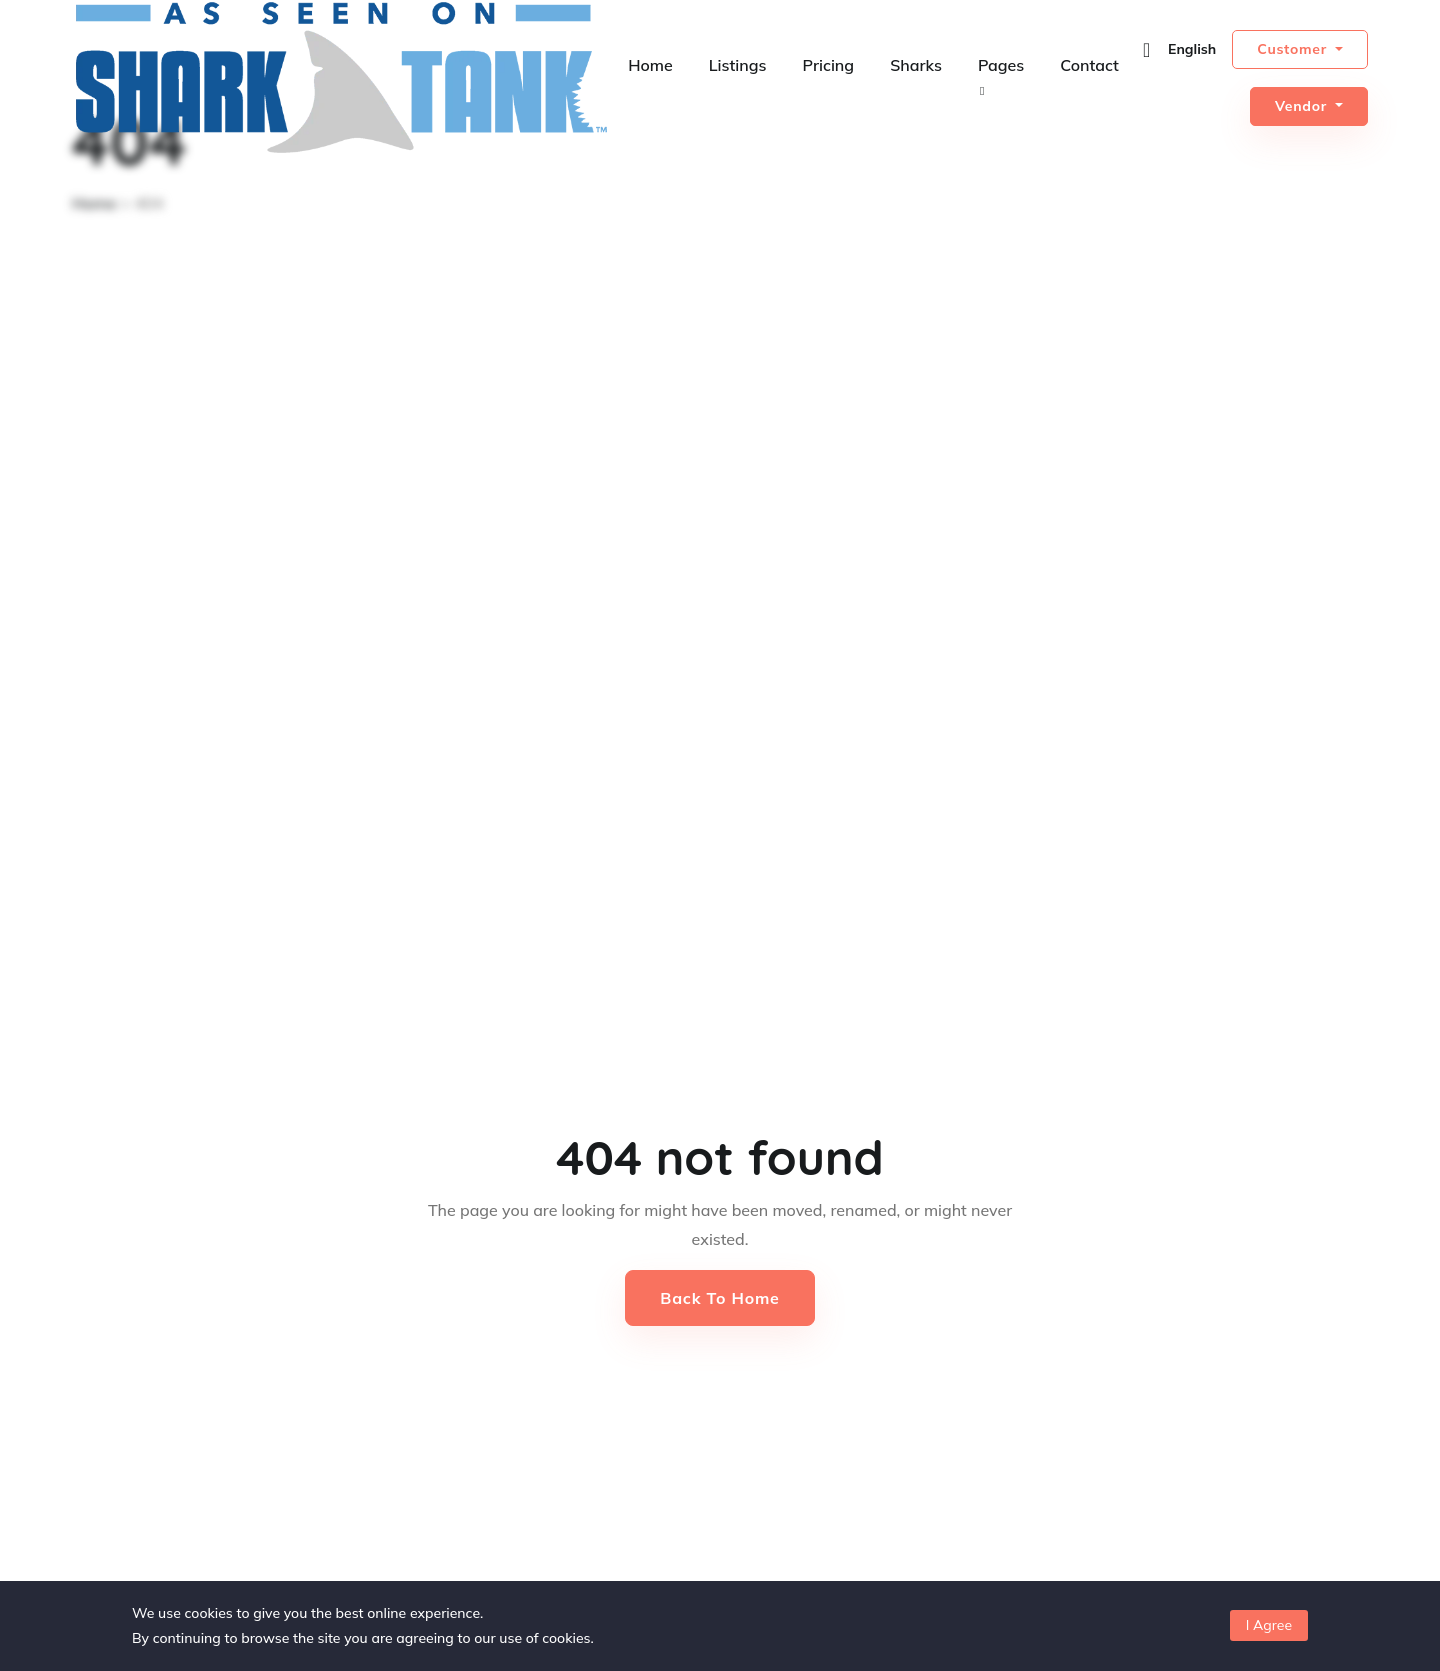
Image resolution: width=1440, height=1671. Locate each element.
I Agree (1269, 1625)
